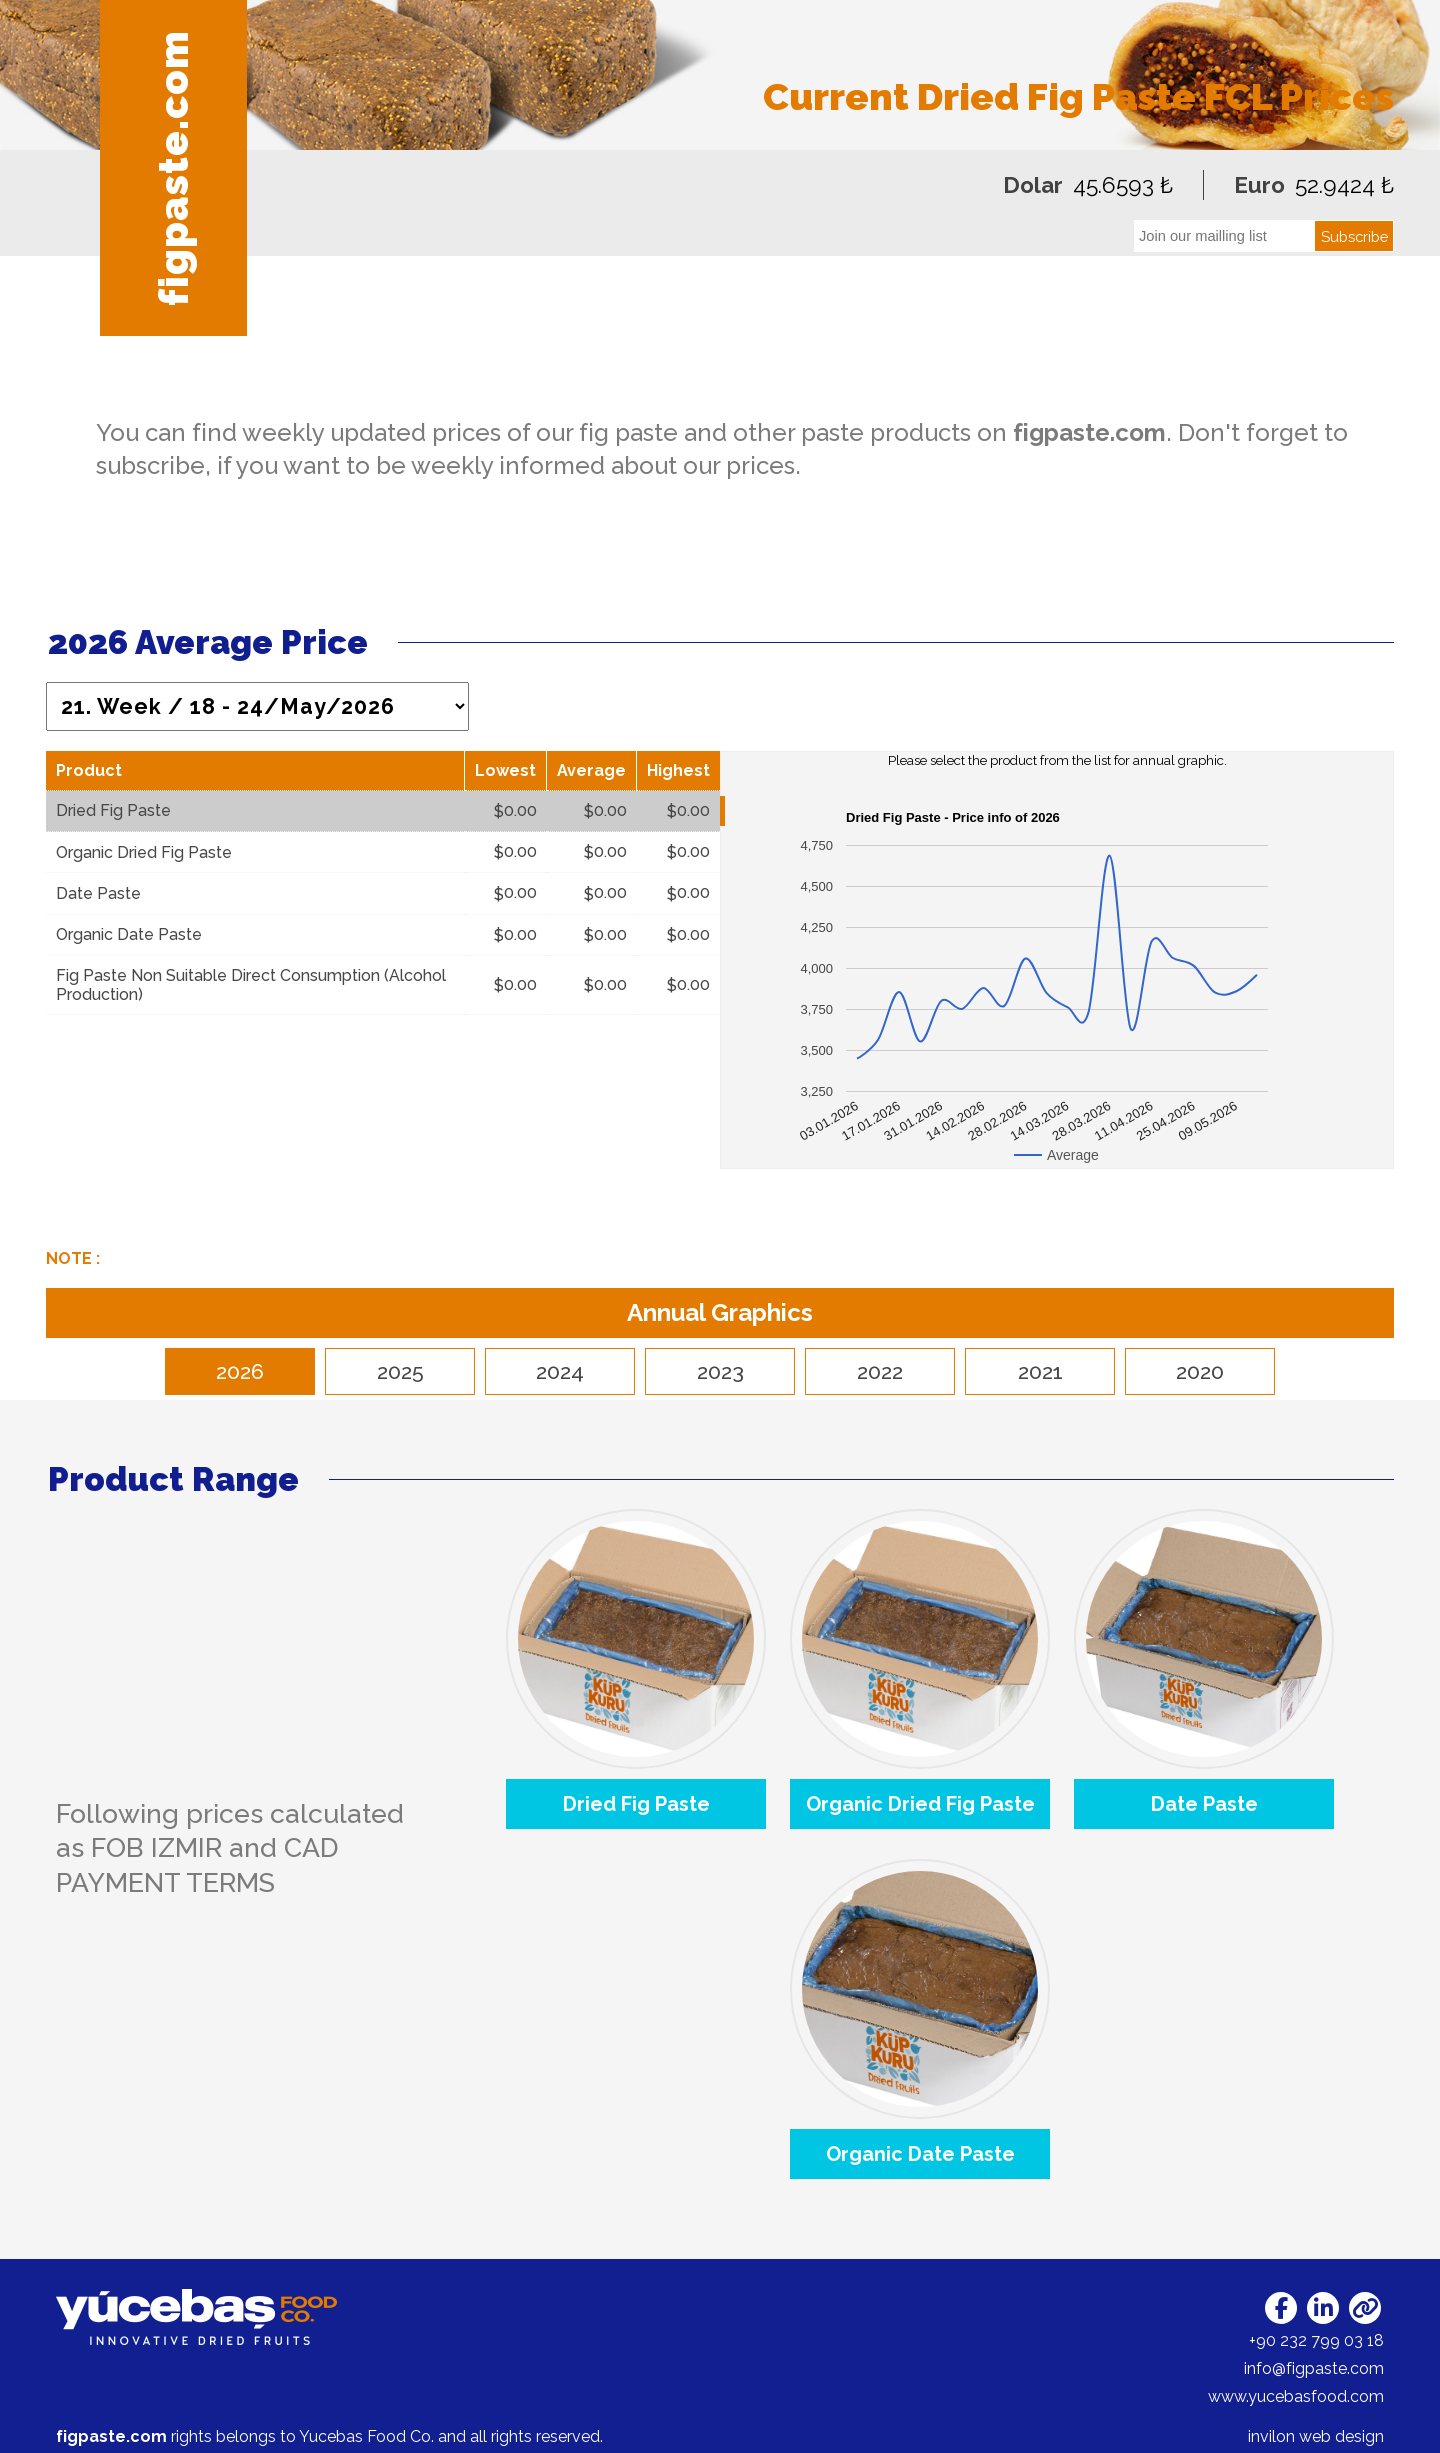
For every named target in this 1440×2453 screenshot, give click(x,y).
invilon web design (1316, 2436)
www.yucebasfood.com (1296, 2396)
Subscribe (1354, 236)
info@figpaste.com (1314, 2368)
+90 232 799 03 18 (1316, 2340)
